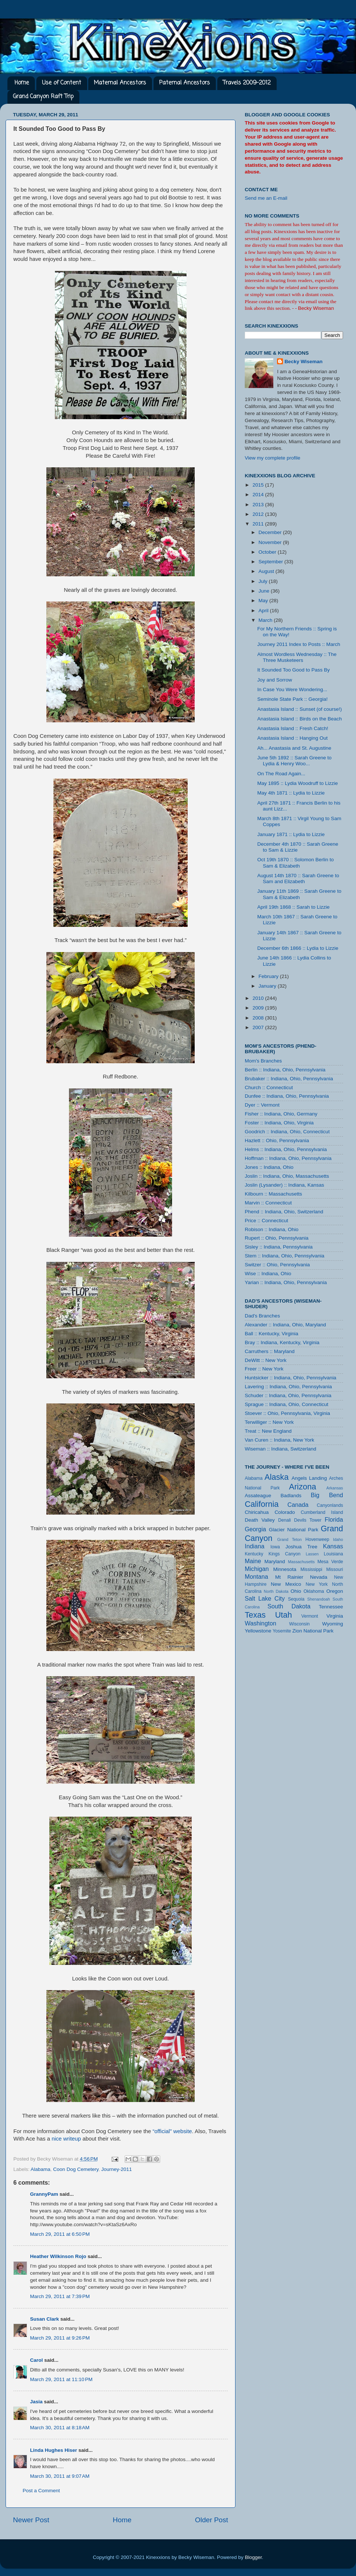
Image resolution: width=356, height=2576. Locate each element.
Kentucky (254, 1553)
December (270, 532)
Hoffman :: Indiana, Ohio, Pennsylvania (288, 1158)
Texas (255, 1614)
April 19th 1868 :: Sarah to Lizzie (293, 907)
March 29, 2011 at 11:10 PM (61, 2379)
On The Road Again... (281, 773)
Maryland (274, 1561)
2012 (259, 514)
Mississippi (311, 1569)
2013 (259, 504)
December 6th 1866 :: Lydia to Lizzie (298, 948)
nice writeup (66, 2139)
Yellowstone (258, 1631)
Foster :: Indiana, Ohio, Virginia (279, 1122)
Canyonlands (330, 1505)
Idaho (338, 1539)
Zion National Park (312, 1631)
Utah (283, 1614)
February (269, 976)
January (268, 986)
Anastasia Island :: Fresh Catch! (292, 728)
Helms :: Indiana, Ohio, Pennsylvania (286, 1149)
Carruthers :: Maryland (269, 1351)
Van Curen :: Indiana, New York (279, 1440)
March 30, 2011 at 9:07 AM (59, 2476)
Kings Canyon (284, 1553)
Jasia (36, 2401)
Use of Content (61, 83)
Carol (36, 2360)
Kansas (333, 1546)
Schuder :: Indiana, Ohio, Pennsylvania (288, 1395)
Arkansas (334, 1488)
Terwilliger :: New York (269, 1422)
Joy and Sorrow (274, 680)
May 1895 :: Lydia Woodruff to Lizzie (297, 783)
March (266, 620)
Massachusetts (301, 1561)
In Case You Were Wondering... (292, 689)
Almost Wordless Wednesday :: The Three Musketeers (297, 657)
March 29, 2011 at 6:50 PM (60, 2234)
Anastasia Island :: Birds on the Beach (299, 719)
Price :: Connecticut (266, 1220)
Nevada (318, 1577)
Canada (298, 1504)
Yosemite (282, 1631)
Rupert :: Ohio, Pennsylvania (277, 1238)
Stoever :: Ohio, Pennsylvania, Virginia (287, 1413)
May (263, 600)
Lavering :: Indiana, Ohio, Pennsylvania (288, 1386)
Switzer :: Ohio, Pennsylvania (277, 1264)
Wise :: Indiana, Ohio (268, 1273)
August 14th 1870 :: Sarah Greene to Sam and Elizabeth (298, 878)
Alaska (276, 1477)
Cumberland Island (322, 1512)
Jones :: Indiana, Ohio (269, 1167)
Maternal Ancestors (120, 83)
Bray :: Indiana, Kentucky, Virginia (282, 1342)
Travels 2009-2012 (247, 83)
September (271, 561)
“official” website (172, 2131)
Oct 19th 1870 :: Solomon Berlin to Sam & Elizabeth (295, 862)
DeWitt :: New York (266, 1360)
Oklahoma (313, 1591)
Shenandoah (318, 1599)
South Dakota (288, 1606)
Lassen (312, 1554)
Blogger (253, 2557)
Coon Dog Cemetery (75, 2169)
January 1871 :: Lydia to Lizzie (291, 834)
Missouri (334, 1569)
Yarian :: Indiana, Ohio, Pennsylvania (286, 1282)
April (264, 610)
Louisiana (333, 1553)
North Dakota (276, 1591)
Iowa (275, 1546)
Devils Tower (308, 1520)
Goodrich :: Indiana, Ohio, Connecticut (287, 1131)
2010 (259, 998)
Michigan (257, 1568)
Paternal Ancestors (184, 83)
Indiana (254, 1546)
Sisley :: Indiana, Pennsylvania (279, 1247)
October (268, 552)
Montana (256, 1576)
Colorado (284, 1512)
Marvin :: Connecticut (268, 1203)
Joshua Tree (301, 1546)
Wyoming (332, 1624)
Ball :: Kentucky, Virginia (271, 1333)
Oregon (334, 1591)
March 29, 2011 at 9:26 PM (60, 2338)
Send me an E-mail (266, 198)
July (263, 581)
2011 (259, 524)
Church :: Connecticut (269, 1087)
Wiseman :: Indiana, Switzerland (280, 1449)
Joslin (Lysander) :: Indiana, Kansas (284, 1185)
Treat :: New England (268, 1431)
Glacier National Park (293, 1529)
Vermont (309, 1616)
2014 (259, 494)
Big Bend (327, 1495)
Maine (253, 1561)
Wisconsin (299, 1624)
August (267, 571)
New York (317, 1584)
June (264, 591)
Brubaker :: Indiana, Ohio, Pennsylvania (289, 1078)
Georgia (255, 1529)
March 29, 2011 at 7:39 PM (60, 2296)
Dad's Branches (262, 1316)
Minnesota (284, 1569)
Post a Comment (41, 2490)
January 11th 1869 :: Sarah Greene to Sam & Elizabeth (299, 894)
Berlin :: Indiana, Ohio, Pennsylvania (285, 1069)
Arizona (302, 1486)
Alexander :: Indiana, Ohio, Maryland (285, 1324)
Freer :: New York (264, 1369)
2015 (259, 485)
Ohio (295, 1591)
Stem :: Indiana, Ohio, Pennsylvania (284, 1256)
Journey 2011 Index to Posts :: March (298, 644)
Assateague (258, 1495)
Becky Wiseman (303, 361)
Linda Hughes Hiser (53, 2450)
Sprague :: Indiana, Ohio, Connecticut (286, 1404)
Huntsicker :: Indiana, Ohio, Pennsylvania (290, 1377)
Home (21, 83)
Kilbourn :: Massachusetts (273, 1194)
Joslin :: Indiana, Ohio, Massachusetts (287, 1176)
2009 (259, 1008)
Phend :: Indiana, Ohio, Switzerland (284, 1211)
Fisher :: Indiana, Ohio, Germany (281, 1114)
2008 (259, 1018)
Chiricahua (257, 1512)
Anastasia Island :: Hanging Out (292, 738)
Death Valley (260, 1520)
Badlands (290, 1495)
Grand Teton (289, 1539)
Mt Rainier (289, 1577)
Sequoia (296, 1599)
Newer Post (31, 2520)
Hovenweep (317, 1539)
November (270, 542)
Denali (284, 1520)
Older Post (211, 2520)
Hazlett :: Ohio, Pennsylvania (277, 1140)
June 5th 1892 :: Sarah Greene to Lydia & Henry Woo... (294, 760)
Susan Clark (44, 2319)
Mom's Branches (263, 1061)
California (261, 1504)
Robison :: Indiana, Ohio (272, 1229)
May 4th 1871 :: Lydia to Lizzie (291, 793)
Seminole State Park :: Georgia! (292, 699)
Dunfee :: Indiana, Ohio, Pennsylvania (287, 1096)
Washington (260, 1623)
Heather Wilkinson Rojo (58, 2256)
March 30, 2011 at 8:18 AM (59, 2427)
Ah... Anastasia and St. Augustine (294, 748)
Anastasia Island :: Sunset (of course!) (299, 709)
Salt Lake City (265, 1598)
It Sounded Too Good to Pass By (293, 670)
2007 (259, 1027)
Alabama (40, 2169)
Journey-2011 (116, 2169)
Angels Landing (309, 1478)
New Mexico (286, 1584)
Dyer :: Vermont (262, 1105)
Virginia (334, 1616)
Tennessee (331, 1606)
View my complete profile (272, 458)
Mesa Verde (330, 1561)
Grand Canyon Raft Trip (43, 97)
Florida (334, 1519)
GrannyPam (44, 2194)
